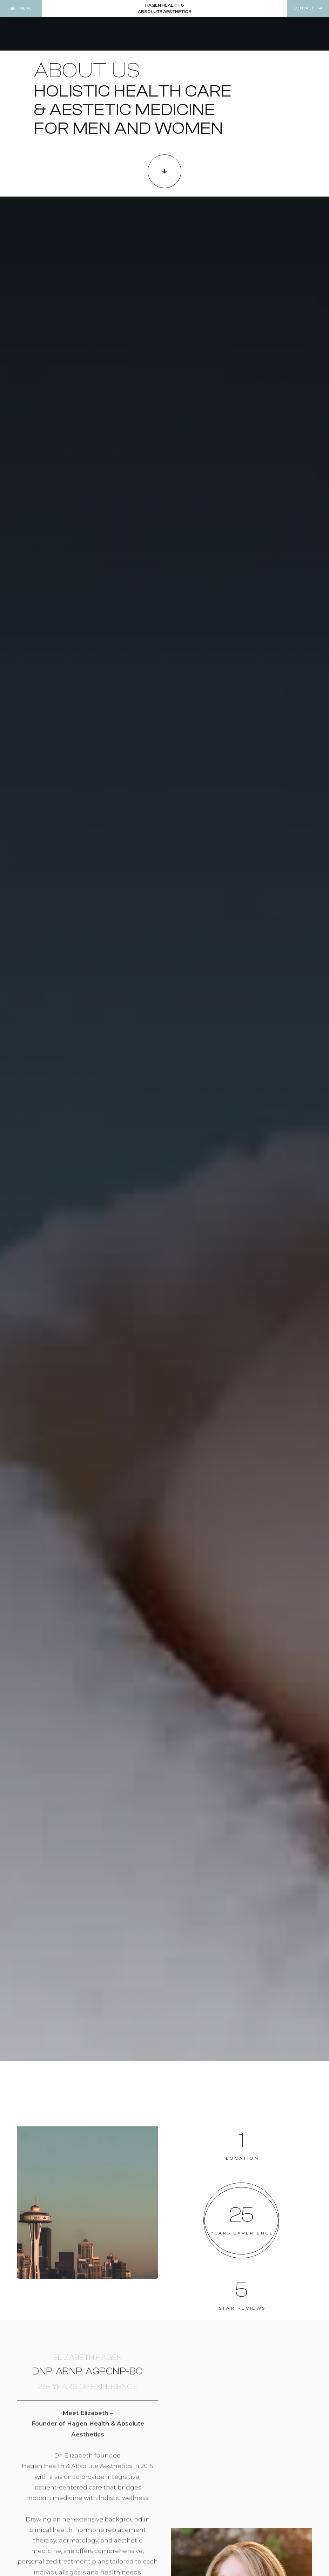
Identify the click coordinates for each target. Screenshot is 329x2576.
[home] (165, 8)
